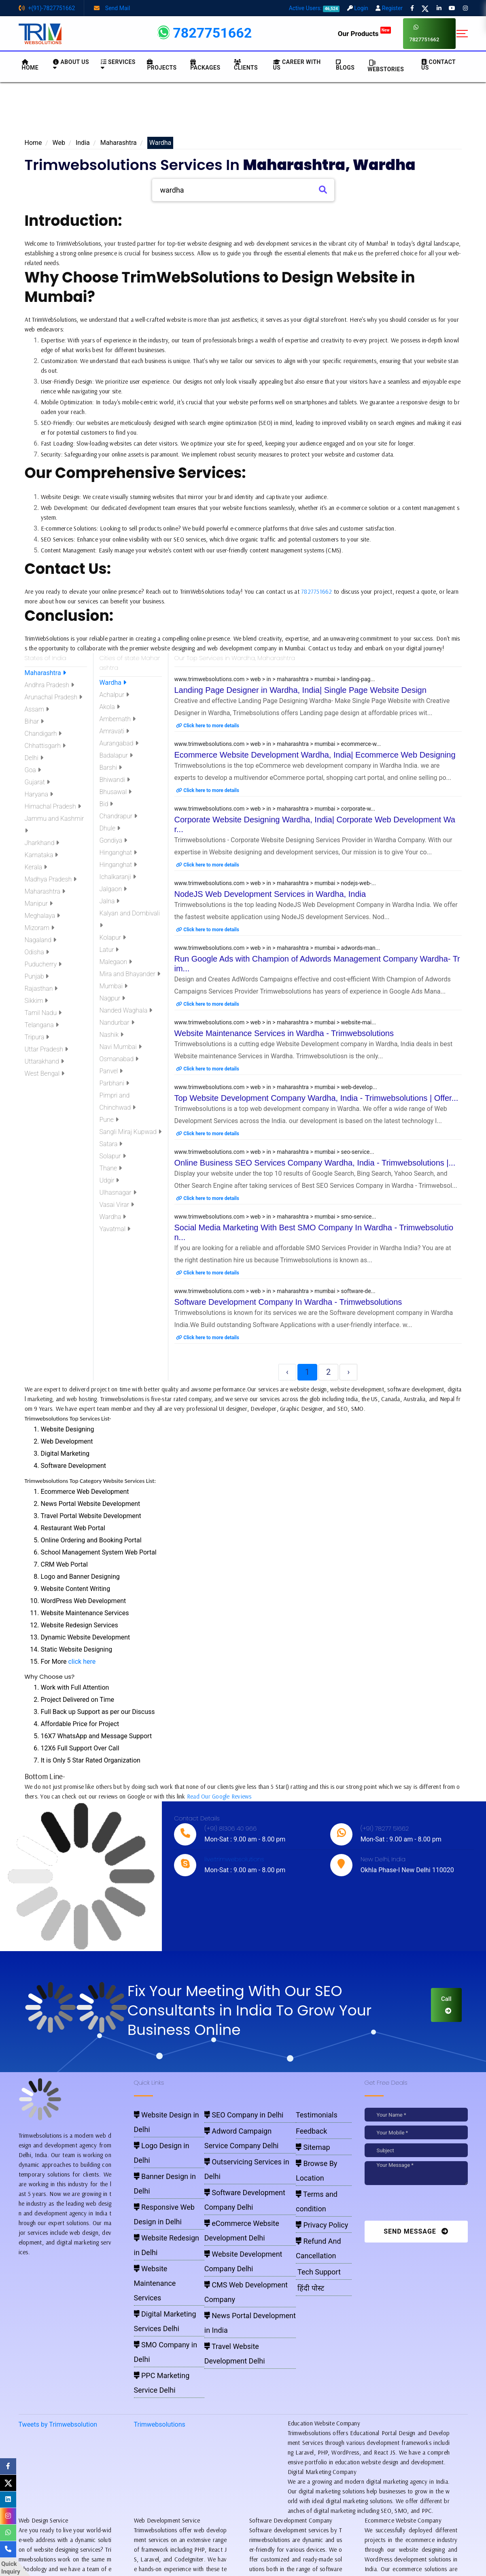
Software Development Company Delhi (248, 2158)
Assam (37, 709)
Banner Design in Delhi (160, 2136)
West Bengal (45, 1073)
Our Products (364, 34)
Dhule (110, 828)
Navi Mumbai (121, 1047)
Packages (205, 65)
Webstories (385, 65)
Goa (33, 770)
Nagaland (40, 940)
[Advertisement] (243, 112)
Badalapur (116, 755)
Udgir (109, 1180)
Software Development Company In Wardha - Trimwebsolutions (288, 1302)
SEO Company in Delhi (230, 2113)
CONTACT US (438, 65)
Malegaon (116, 962)
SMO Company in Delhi (161, 2225)
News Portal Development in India (243, 2205)
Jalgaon (113, 889)
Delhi (34, 758)
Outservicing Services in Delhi (238, 2146)
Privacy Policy (313, 2172)
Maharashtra (118, 143)
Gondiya (113, 840)
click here (82, 1661)
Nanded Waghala (126, 1010)
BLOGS (345, 65)
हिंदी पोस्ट (305, 2217)
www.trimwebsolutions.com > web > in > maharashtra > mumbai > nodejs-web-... (275, 883)
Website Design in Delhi (161, 2113)
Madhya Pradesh (51, 879)
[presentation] (420, 2205)
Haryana (39, 794)
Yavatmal (115, 1229)
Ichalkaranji (118, 877)
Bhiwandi (115, 780)
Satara (111, 1144)
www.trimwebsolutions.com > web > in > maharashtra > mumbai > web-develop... (275, 1087)
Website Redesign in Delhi (164, 2170)
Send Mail (112, 8)
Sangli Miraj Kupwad (130, 1132)
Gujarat (37, 782)
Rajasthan (41, 988)
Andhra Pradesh (49, 685)
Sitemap (307, 2136)
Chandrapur (119, 816)
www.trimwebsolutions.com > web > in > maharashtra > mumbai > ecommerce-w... (277, 744)
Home (33, 143)
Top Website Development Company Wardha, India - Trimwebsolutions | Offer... (316, 1098)
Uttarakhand (44, 1061)
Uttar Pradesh (46, 1049)
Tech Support (311, 2205)
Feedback (306, 2125)
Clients (246, 65)
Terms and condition (320, 2160)
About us (71, 64)
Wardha (113, 682)
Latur (109, 950)
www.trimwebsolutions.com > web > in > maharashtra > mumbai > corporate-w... (275, 808)
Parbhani (114, 1083)
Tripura (37, 1037)
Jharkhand (42, 843)
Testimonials (310, 2113)
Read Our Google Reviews (219, 1796)
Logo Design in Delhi (158, 2125)
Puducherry (43, 964)
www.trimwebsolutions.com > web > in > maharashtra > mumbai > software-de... (275, 1291)
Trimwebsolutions (159, 2283)
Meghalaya (42, 916)
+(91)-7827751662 (47, 8)
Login (357, 8)
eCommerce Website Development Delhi (250, 2170)
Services (118, 64)
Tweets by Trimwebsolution (58, 2283)
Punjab (37, 976)
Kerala (36, 867)
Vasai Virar (117, 1204)
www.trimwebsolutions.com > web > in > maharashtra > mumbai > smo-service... (275, 1216)
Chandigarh (43, 733)
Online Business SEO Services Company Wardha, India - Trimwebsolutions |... (315, 1162)
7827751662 (424, 33)
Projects (161, 65)
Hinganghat (118, 852)
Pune (109, 1119)
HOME (30, 65)
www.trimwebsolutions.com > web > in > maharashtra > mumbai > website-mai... (275, 1022)
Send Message (416, 2231)
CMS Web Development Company (243, 2193)
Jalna (110, 901)
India (83, 143)
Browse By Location (319, 2148)
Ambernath (118, 719)
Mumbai (113, 986)
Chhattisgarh (45, 746)
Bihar (34, 721)
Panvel (111, 1071)
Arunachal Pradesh (54, 697)
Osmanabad (119, 1059)
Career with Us (297, 65)
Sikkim (36, 1000)
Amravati (114, 731)
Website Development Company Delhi (247, 2182)
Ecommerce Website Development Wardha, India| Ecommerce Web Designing (315, 754)
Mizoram (39, 928)
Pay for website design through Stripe (243, 2555)
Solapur (113, 1156)
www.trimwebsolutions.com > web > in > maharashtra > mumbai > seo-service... (274, 1152)
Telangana (42, 1025)
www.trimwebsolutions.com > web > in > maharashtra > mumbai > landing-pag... (274, 679)
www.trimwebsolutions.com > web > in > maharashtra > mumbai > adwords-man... (277, 948)
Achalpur (114, 695)
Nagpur (112, 998)
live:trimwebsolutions (234, 1859)
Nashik (112, 1034)
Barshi (111, 767)
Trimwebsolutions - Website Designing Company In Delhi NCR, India (239, 2568)
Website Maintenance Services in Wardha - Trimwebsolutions (284, 1033)
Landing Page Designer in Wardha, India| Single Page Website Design (300, 690)
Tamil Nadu (43, 1013)
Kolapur (113, 937)
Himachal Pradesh (53, 806)
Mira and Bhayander (130, 974)
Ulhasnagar (118, 1192)
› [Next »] (348, 1372)
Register (389, 8)
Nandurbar (117, 1022)
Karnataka (41, 855)
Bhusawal (116, 792)
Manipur (39, 903)
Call (446, 2004)
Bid (106, 804)
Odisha (37, 952)
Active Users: (314, 8)
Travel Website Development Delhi (243, 2217)
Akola (110, 707)
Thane (111, 1168)
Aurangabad (119, 743)
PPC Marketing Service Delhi (167, 2237)
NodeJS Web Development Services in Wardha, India (270, 894)
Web (59, 143)
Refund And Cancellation (311, 2188)
